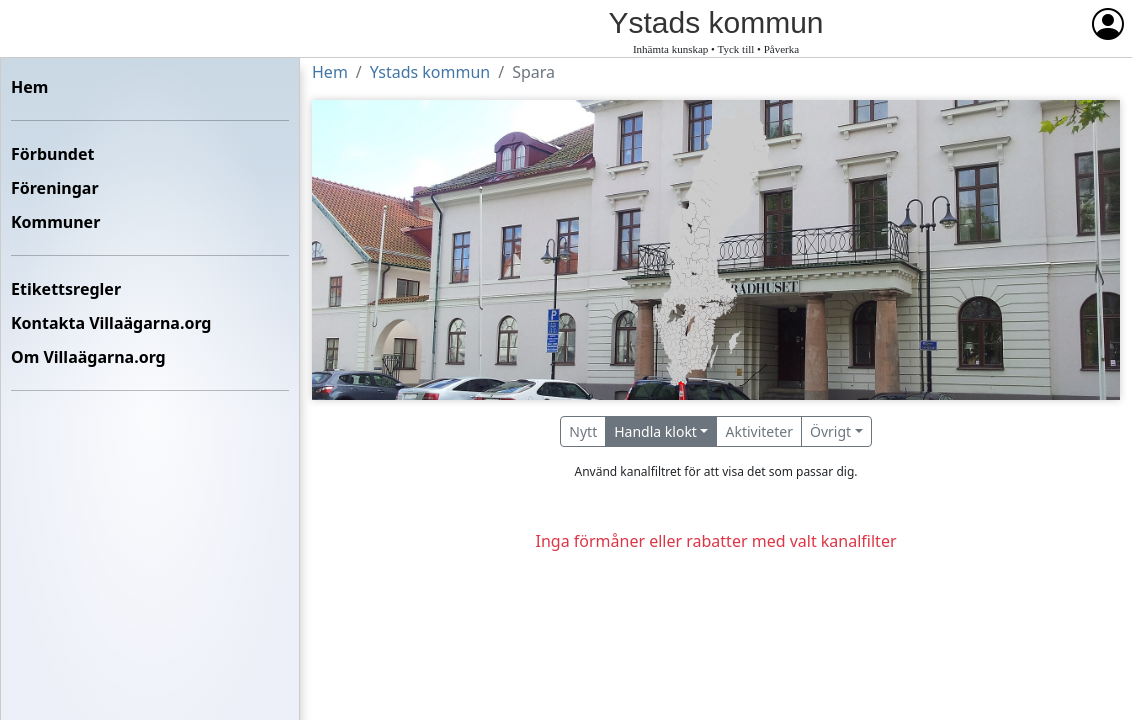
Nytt (583, 431)
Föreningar (55, 188)
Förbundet (52, 154)
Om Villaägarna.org (88, 357)
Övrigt (830, 431)
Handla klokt (655, 431)
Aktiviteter (759, 431)
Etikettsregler (66, 289)
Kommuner (55, 222)
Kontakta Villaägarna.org (111, 323)
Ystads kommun (430, 72)
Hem (29, 87)
